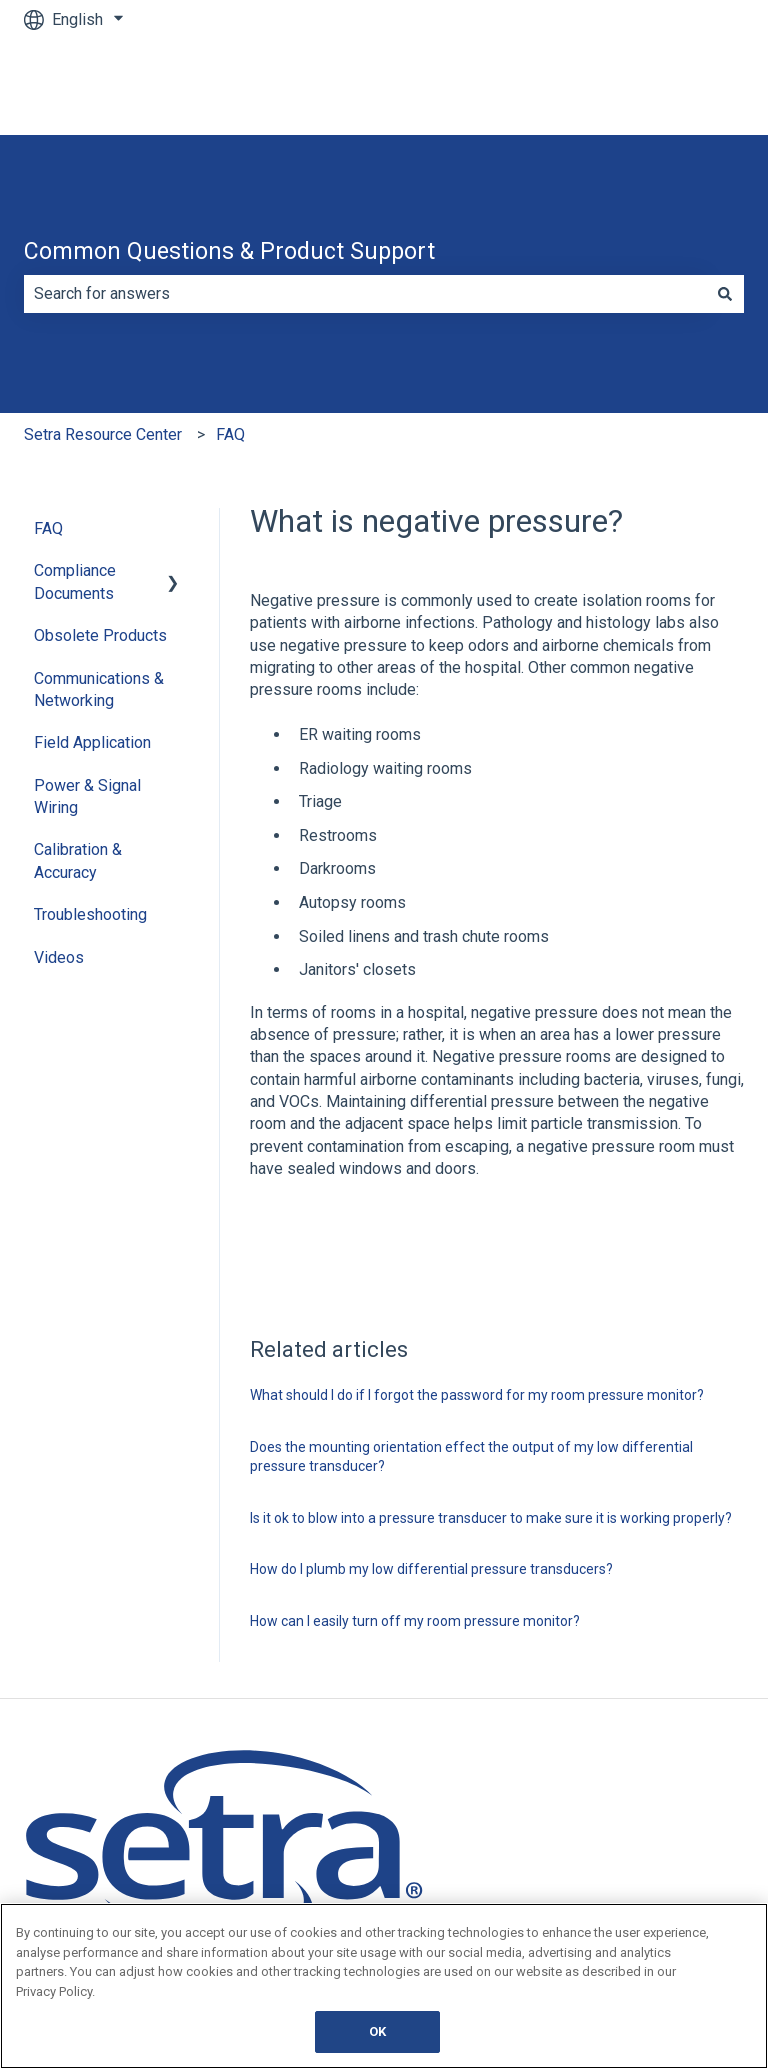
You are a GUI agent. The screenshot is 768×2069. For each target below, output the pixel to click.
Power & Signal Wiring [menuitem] (87, 796)
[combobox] (365, 294)
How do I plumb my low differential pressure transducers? (431, 1569)
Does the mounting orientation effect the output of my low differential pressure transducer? (471, 1457)
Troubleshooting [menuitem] (90, 914)
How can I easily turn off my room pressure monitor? (415, 1621)
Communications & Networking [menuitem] (99, 689)
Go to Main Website (655, 86)
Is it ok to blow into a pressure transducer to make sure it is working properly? (491, 1518)
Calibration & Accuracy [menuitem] (78, 860)
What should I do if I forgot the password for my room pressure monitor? (477, 1395)
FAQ (230, 434)
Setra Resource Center (103, 434)
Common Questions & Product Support (229, 251)
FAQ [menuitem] (48, 528)
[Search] (725, 294)
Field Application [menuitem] (92, 742)
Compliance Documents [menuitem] (75, 581)
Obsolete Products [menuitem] (100, 635)
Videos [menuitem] (59, 957)
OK (377, 2031)
